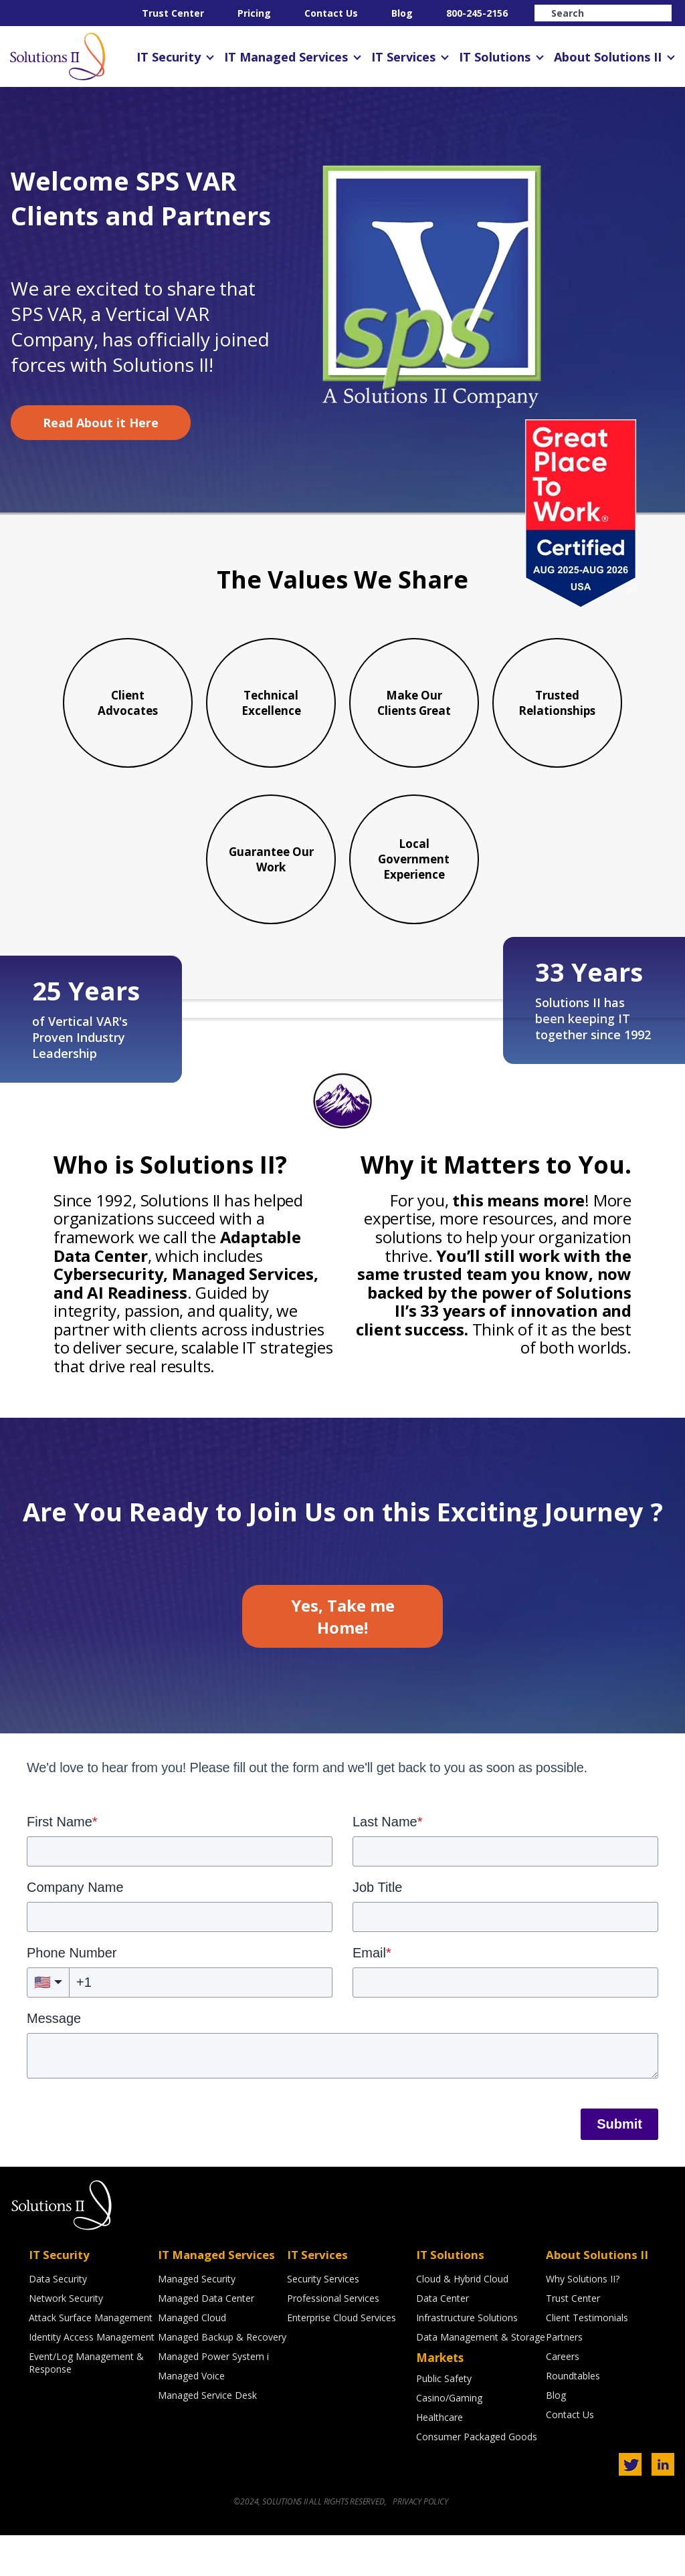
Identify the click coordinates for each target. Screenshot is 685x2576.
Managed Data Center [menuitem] (206, 2341)
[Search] (603, 13)
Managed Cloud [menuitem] (192, 2360)
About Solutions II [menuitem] (608, 57)
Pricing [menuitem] (254, 13)
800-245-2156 (477, 13)
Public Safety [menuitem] (444, 2421)
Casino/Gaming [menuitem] (449, 2440)
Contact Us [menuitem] (331, 13)
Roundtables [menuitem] (573, 2418)
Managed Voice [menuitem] (191, 2418)
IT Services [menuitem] (403, 57)
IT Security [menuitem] (168, 57)
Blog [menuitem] (402, 13)
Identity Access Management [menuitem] (92, 2379)
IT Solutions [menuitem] (494, 57)
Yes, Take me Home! (343, 1659)
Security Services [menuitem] (323, 2321)
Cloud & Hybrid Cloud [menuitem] (462, 2321)
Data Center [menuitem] (442, 2341)
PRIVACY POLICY (420, 2542)
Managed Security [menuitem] (196, 2321)
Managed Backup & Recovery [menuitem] (222, 2379)
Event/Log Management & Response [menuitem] (86, 2405)
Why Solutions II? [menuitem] (582, 2321)
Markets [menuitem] (440, 2400)
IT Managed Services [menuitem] (286, 57)
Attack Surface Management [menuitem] (91, 2360)
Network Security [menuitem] (66, 2341)
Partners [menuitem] (564, 2379)
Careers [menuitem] (562, 2399)
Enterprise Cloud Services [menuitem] (341, 2360)
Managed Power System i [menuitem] (213, 2399)
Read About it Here (101, 423)
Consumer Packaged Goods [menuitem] (476, 2479)
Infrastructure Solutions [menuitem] (467, 2360)
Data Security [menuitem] (58, 2321)
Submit (619, 2166)
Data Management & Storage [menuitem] (480, 2379)
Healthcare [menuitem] (439, 2460)
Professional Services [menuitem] (333, 2341)
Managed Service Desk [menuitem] (207, 2438)
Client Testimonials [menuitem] (587, 2360)
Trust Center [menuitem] (173, 13)
